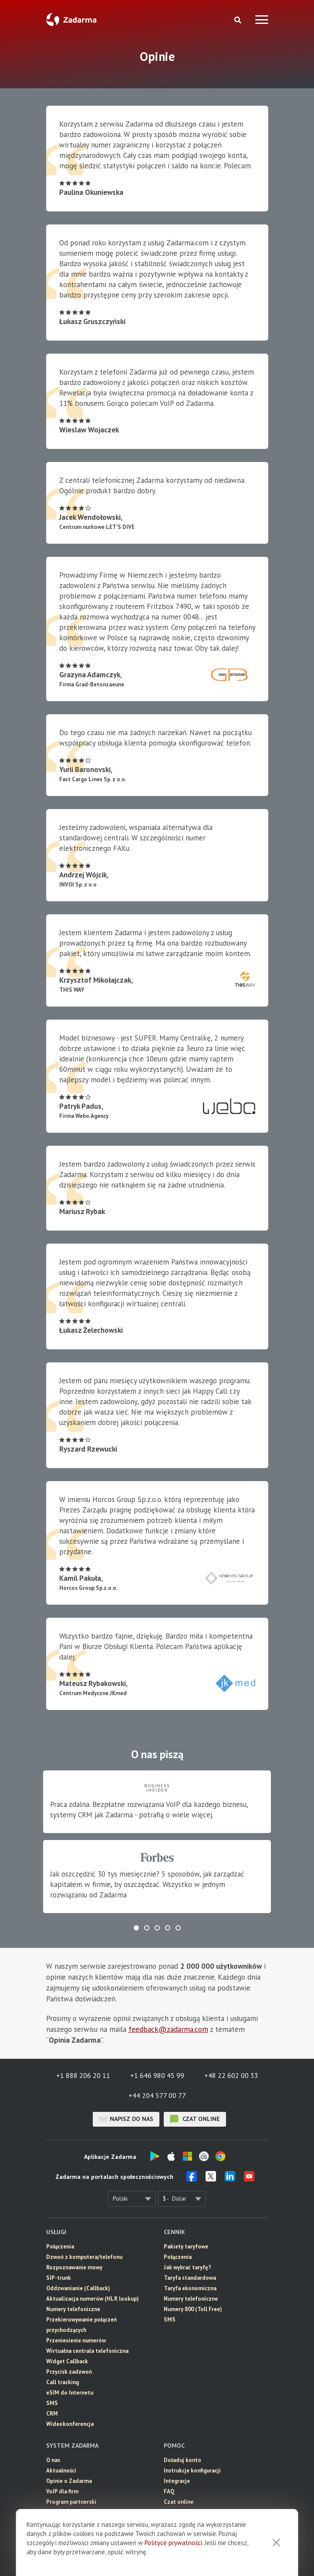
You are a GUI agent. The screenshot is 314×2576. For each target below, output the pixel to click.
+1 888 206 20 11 (83, 2075)
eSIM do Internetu (69, 2392)
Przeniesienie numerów (76, 2340)
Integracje (177, 2481)
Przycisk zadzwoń (69, 2371)
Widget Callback (67, 2361)
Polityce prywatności (173, 2554)
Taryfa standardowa (190, 2278)
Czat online (178, 2502)
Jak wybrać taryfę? (187, 2267)
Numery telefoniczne (73, 2309)
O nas (53, 2460)
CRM (52, 2413)
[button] (136, 1927)
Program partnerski (71, 2502)
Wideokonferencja (70, 2424)
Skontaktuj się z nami (192, 2512)
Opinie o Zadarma (69, 2481)
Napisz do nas (126, 2119)
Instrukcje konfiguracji (192, 2470)
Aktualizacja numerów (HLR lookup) (92, 2298)
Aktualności (61, 2470)
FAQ (169, 2491)
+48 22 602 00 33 (231, 2075)
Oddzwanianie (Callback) (78, 2288)
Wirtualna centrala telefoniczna (87, 2351)
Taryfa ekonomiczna (190, 2288)
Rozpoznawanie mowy (74, 2267)
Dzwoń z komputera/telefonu (84, 2257)
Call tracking (62, 2382)
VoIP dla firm (62, 2491)
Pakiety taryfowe (186, 2246)
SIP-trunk (58, 2278)
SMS (52, 2403)
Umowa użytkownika (72, 2512)
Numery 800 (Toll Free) (193, 2309)
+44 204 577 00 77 (157, 2095)
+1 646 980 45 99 (157, 2075)
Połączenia (60, 2246)
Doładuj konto (182, 2460)
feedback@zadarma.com (168, 2029)
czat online (195, 2119)
